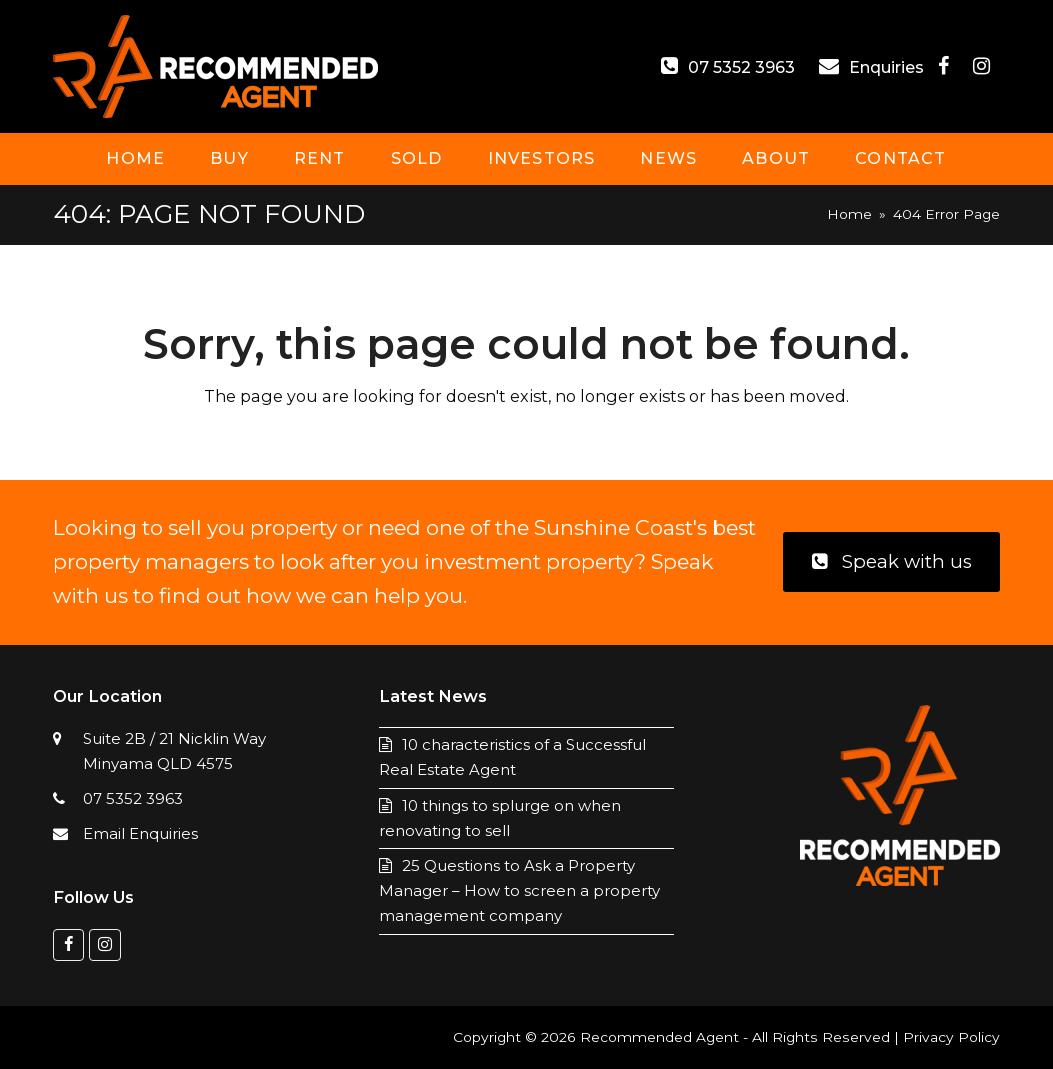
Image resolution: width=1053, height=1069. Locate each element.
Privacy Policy (951, 1037)
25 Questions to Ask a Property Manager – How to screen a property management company (519, 890)
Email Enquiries (140, 833)
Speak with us (892, 561)
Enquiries (888, 67)
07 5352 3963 (741, 67)
